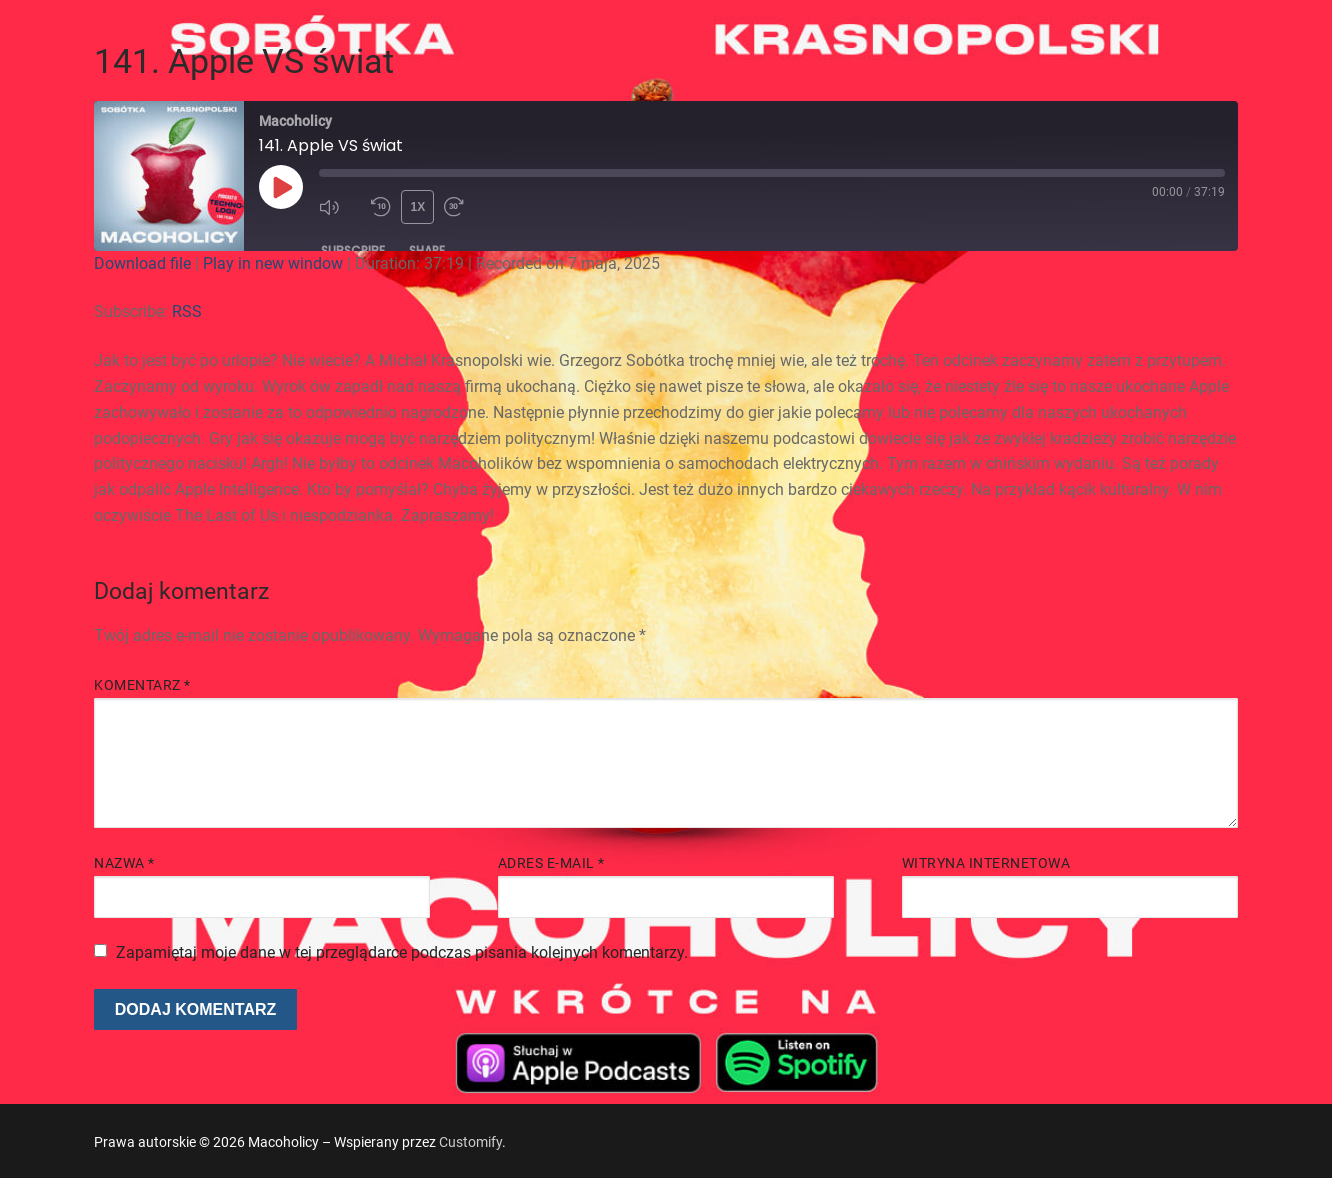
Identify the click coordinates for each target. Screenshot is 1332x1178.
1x (418, 207)
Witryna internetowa (986, 863)
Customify (470, 1142)
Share (427, 250)
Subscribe (353, 250)
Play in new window (273, 263)
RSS (187, 311)
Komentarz (142, 685)
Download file (142, 263)
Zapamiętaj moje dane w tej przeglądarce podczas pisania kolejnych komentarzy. (402, 952)
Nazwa (124, 863)
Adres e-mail (551, 863)
